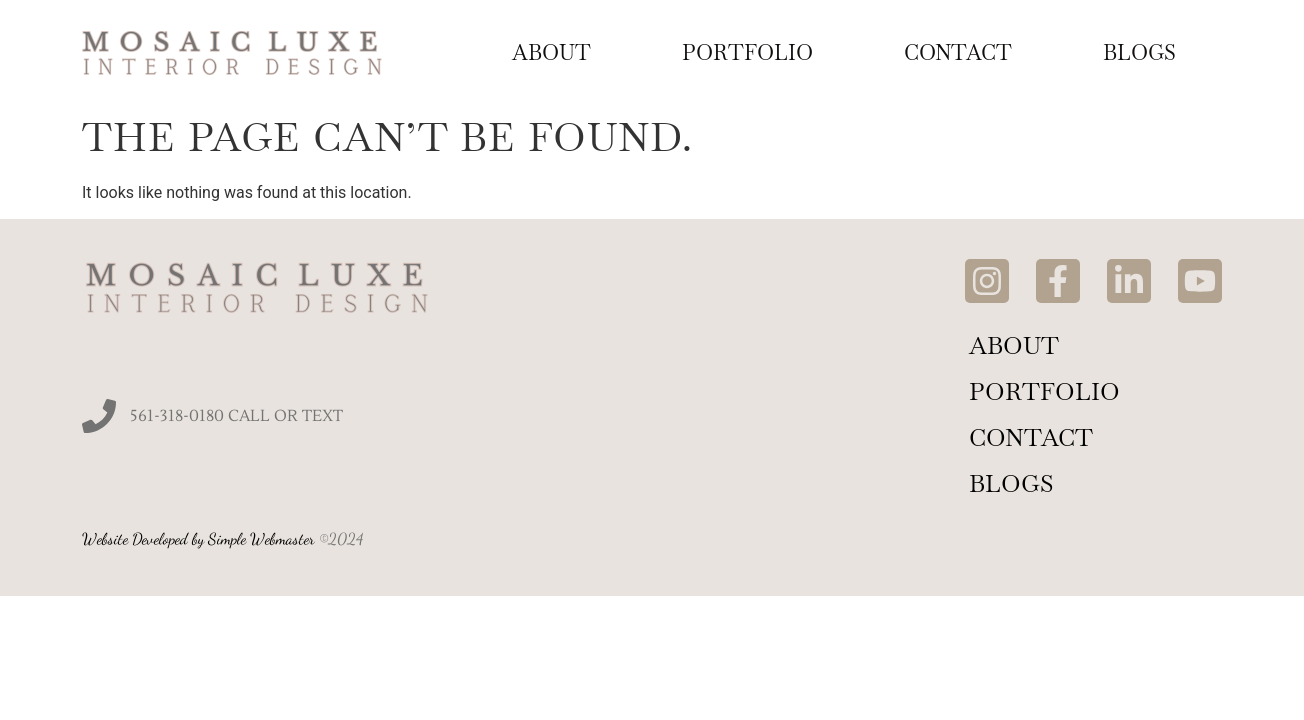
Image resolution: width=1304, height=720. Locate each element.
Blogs (1139, 52)
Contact (958, 52)
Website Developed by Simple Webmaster (198, 538)
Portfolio (747, 52)
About (551, 52)
